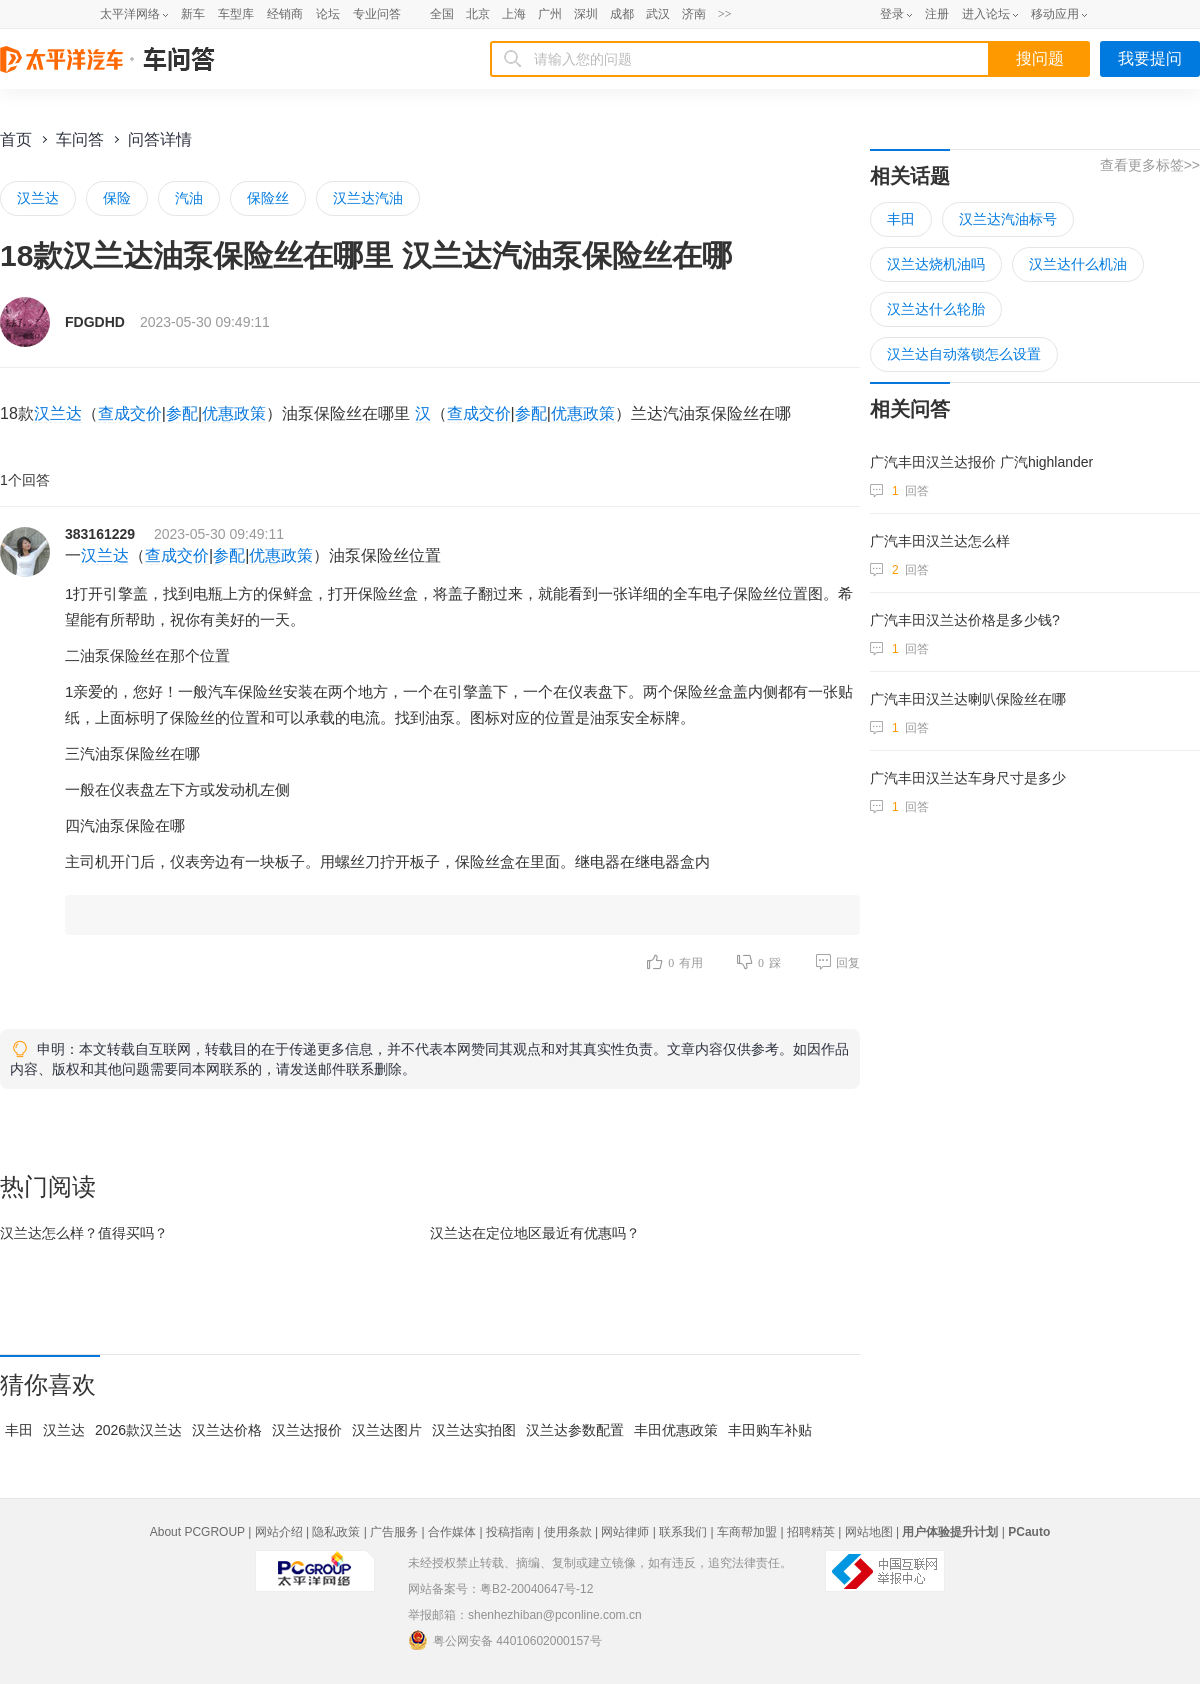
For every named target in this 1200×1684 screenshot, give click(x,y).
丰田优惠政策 (676, 1430)
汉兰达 (38, 198)
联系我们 (683, 1532)
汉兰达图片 (387, 1430)
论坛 (328, 14)
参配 (182, 413)
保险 (117, 198)
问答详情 (160, 139)
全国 (442, 14)
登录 (892, 14)
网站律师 (625, 1532)
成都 (622, 14)
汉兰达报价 (307, 1430)
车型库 (236, 14)
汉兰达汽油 (368, 198)
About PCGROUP (197, 1532)
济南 (694, 14)
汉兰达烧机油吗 (936, 264)
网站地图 (869, 1532)
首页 (16, 139)
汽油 (189, 198)
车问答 (80, 139)
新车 (193, 14)
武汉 (658, 14)
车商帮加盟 (747, 1532)
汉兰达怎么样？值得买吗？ (84, 1233)
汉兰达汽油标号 (1008, 219)
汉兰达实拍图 (474, 1430)
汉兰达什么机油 (1078, 264)
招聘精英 (811, 1532)
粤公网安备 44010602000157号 (505, 1640)
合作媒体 (452, 1532)
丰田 (19, 1430)
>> (725, 14)
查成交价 (130, 413)
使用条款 (568, 1532)
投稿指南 (510, 1532)
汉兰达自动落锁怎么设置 (964, 354)
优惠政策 (234, 413)
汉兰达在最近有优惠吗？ (535, 1233)
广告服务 (394, 1532)
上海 (514, 14)
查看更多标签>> (1150, 165)
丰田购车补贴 (770, 1430)
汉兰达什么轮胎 (936, 309)
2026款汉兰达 (138, 1430)
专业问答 (377, 14)
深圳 (586, 14)
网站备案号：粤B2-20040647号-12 (500, 1589)
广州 (550, 14)
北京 (478, 14)
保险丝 (268, 198)
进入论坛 (986, 14)
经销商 (285, 14)
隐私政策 (336, 1532)
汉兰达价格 (227, 1430)
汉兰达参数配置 (575, 1430)
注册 (937, 14)
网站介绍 (279, 1532)
